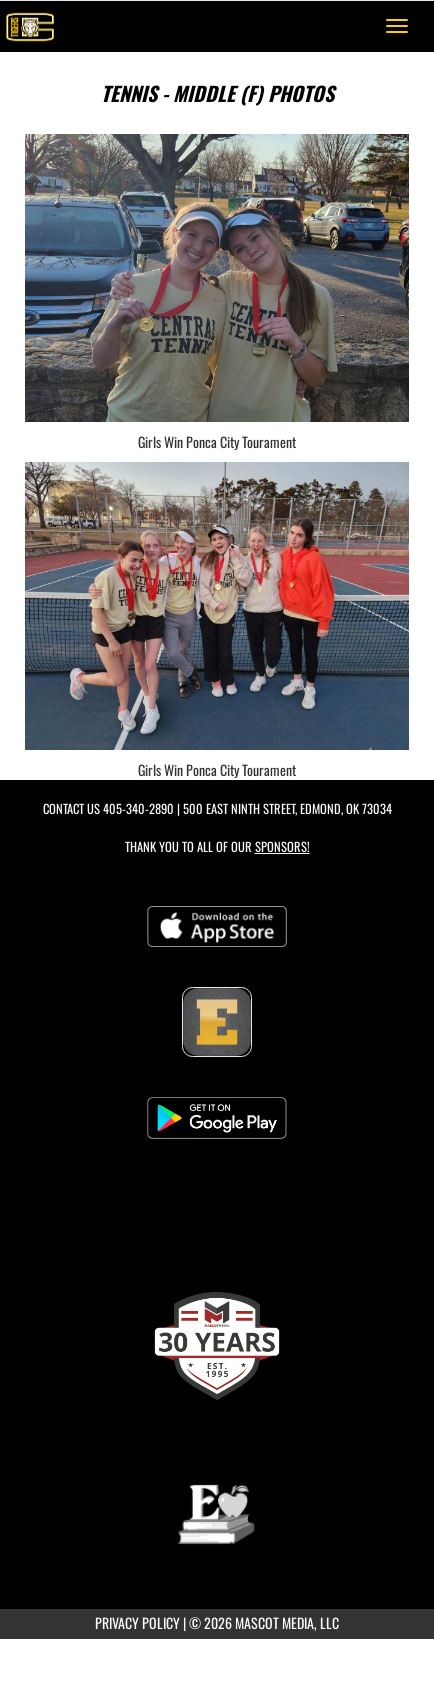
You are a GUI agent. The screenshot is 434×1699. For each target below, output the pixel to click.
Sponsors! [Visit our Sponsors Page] (282, 846)
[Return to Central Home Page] (30, 26)
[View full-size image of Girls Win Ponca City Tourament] (217, 278)
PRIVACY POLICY (137, 1622)
